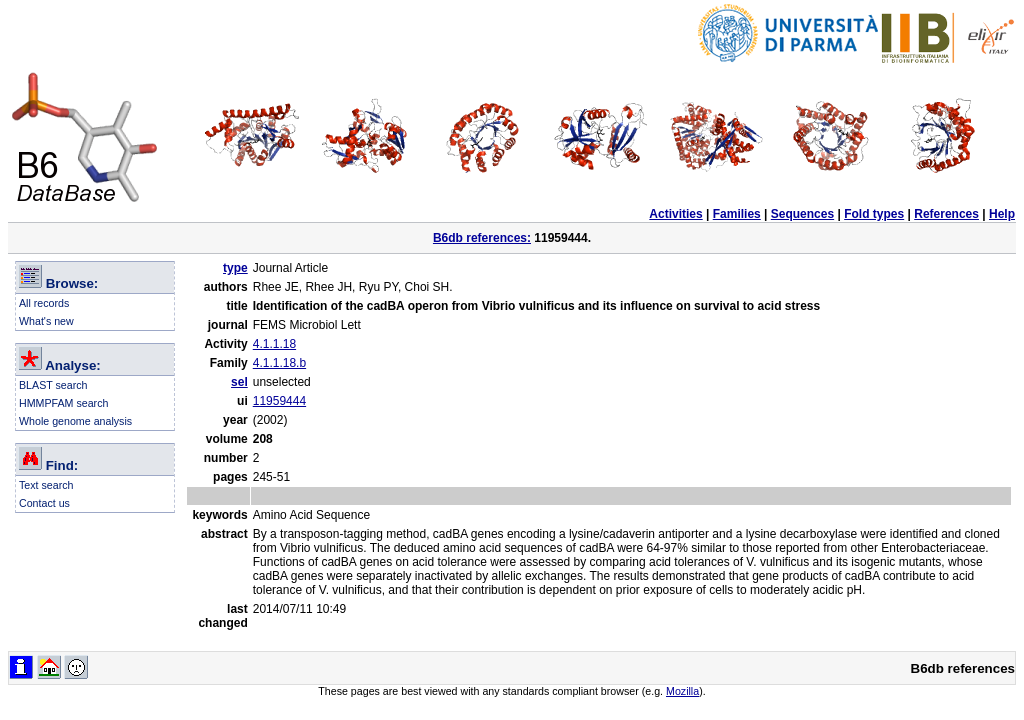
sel (239, 382)
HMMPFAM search (63, 403)
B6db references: (482, 238)
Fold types (874, 214)
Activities (675, 214)
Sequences (802, 214)
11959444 (279, 401)
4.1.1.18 (274, 344)
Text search (46, 485)
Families (737, 214)
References (946, 214)
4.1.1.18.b (279, 363)
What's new (46, 321)
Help (1002, 214)
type (235, 268)
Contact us (44, 503)
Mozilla (682, 691)
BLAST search (53, 385)
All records (44, 303)
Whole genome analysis (75, 421)
